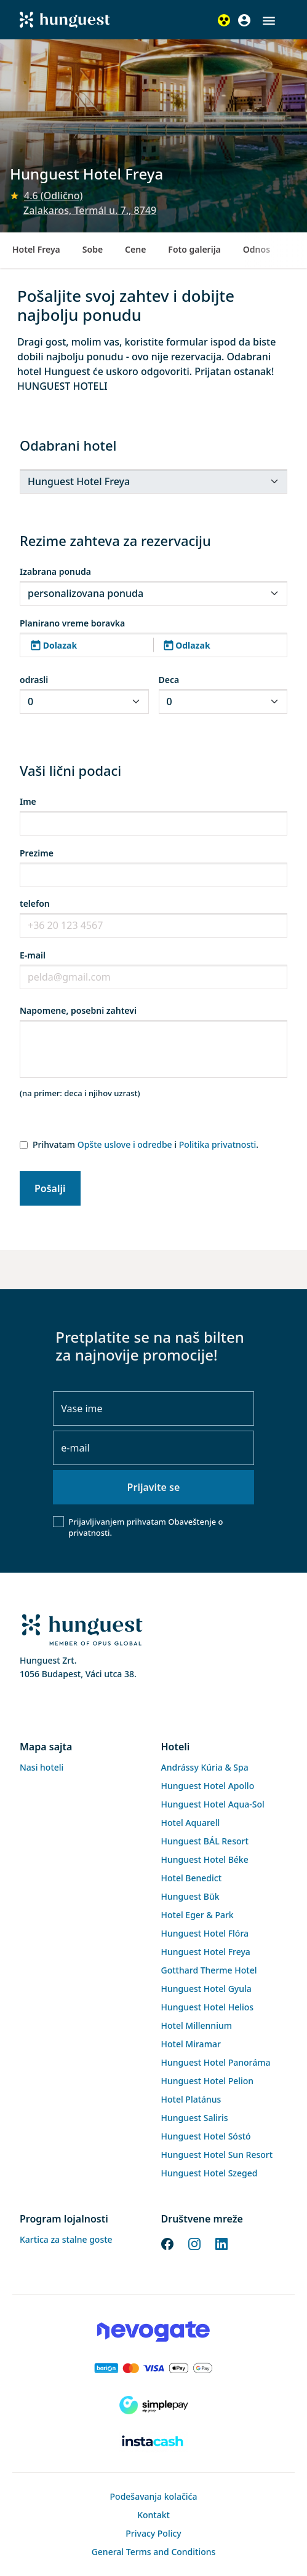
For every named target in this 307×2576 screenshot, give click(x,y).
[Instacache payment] (153, 2442)
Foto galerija (194, 249)
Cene (135, 249)
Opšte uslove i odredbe (125, 1144)
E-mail (33, 955)
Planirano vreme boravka (72, 623)
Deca (169, 679)
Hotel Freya (36, 249)
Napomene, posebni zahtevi (78, 1010)
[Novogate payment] (153, 2331)
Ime (28, 801)
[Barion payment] (153, 2368)
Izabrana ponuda (55, 571)
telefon (35, 903)
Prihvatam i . (145, 1144)
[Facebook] (167, 2242)
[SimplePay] (153, 2405)
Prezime (37, 853)
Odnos (256, 249)
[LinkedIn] (221, 2242)
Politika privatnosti (218, 1144)
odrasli (34, 679)
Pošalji (50, 1188)
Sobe (92, 249)
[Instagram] (194, 2242)
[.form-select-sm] (153, 481)
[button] (269, 21)
